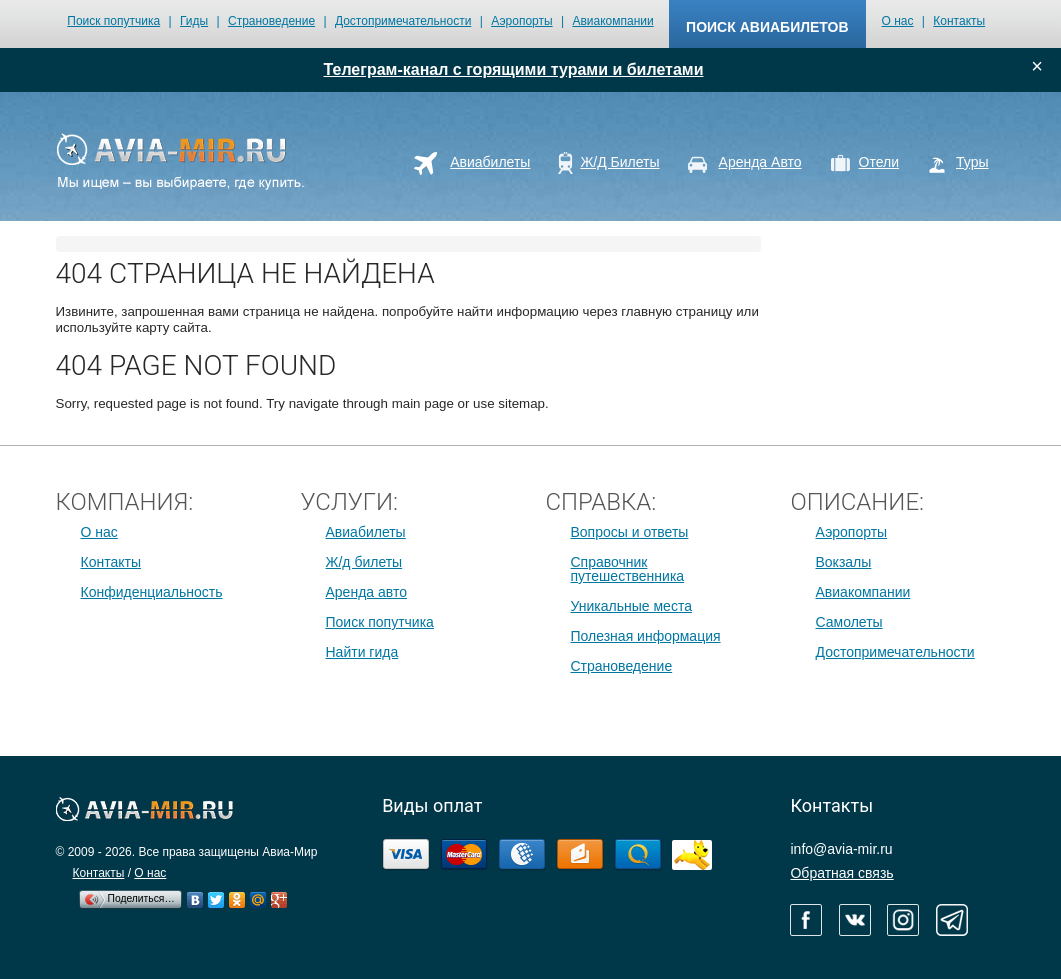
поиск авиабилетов (767, 27)
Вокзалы (844, 562)
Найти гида (362, 652)
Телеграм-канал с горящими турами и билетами (514, 69)
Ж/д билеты (364, 562)
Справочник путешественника (628, 569)
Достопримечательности (403, 21)
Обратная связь (841, 873)
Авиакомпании (612, 21)
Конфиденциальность (152, 592)
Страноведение (271, 21)
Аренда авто (366, 592)
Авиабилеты (366, 532)
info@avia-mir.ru (841, 849)
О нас (898, 21)
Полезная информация (646, 636)
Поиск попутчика (113, 21)
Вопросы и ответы (630, 532)
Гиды (194, 21)
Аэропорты (521, 21)
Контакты (959, 21)
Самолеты (849, 622)
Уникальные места (631, 606)
